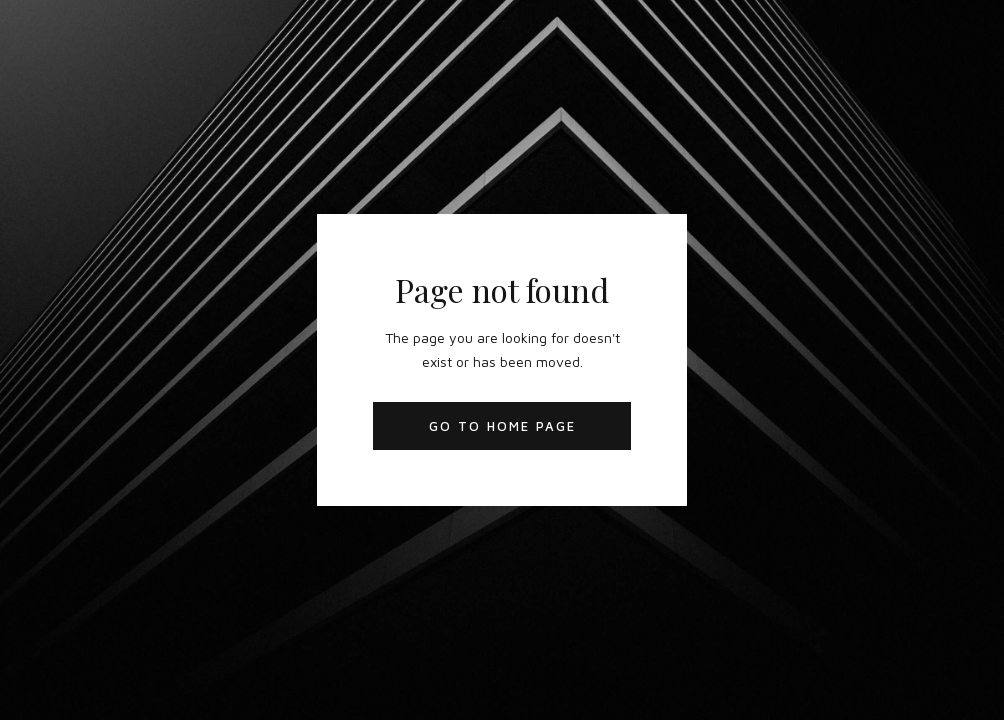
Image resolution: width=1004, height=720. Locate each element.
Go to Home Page (502, 426)
